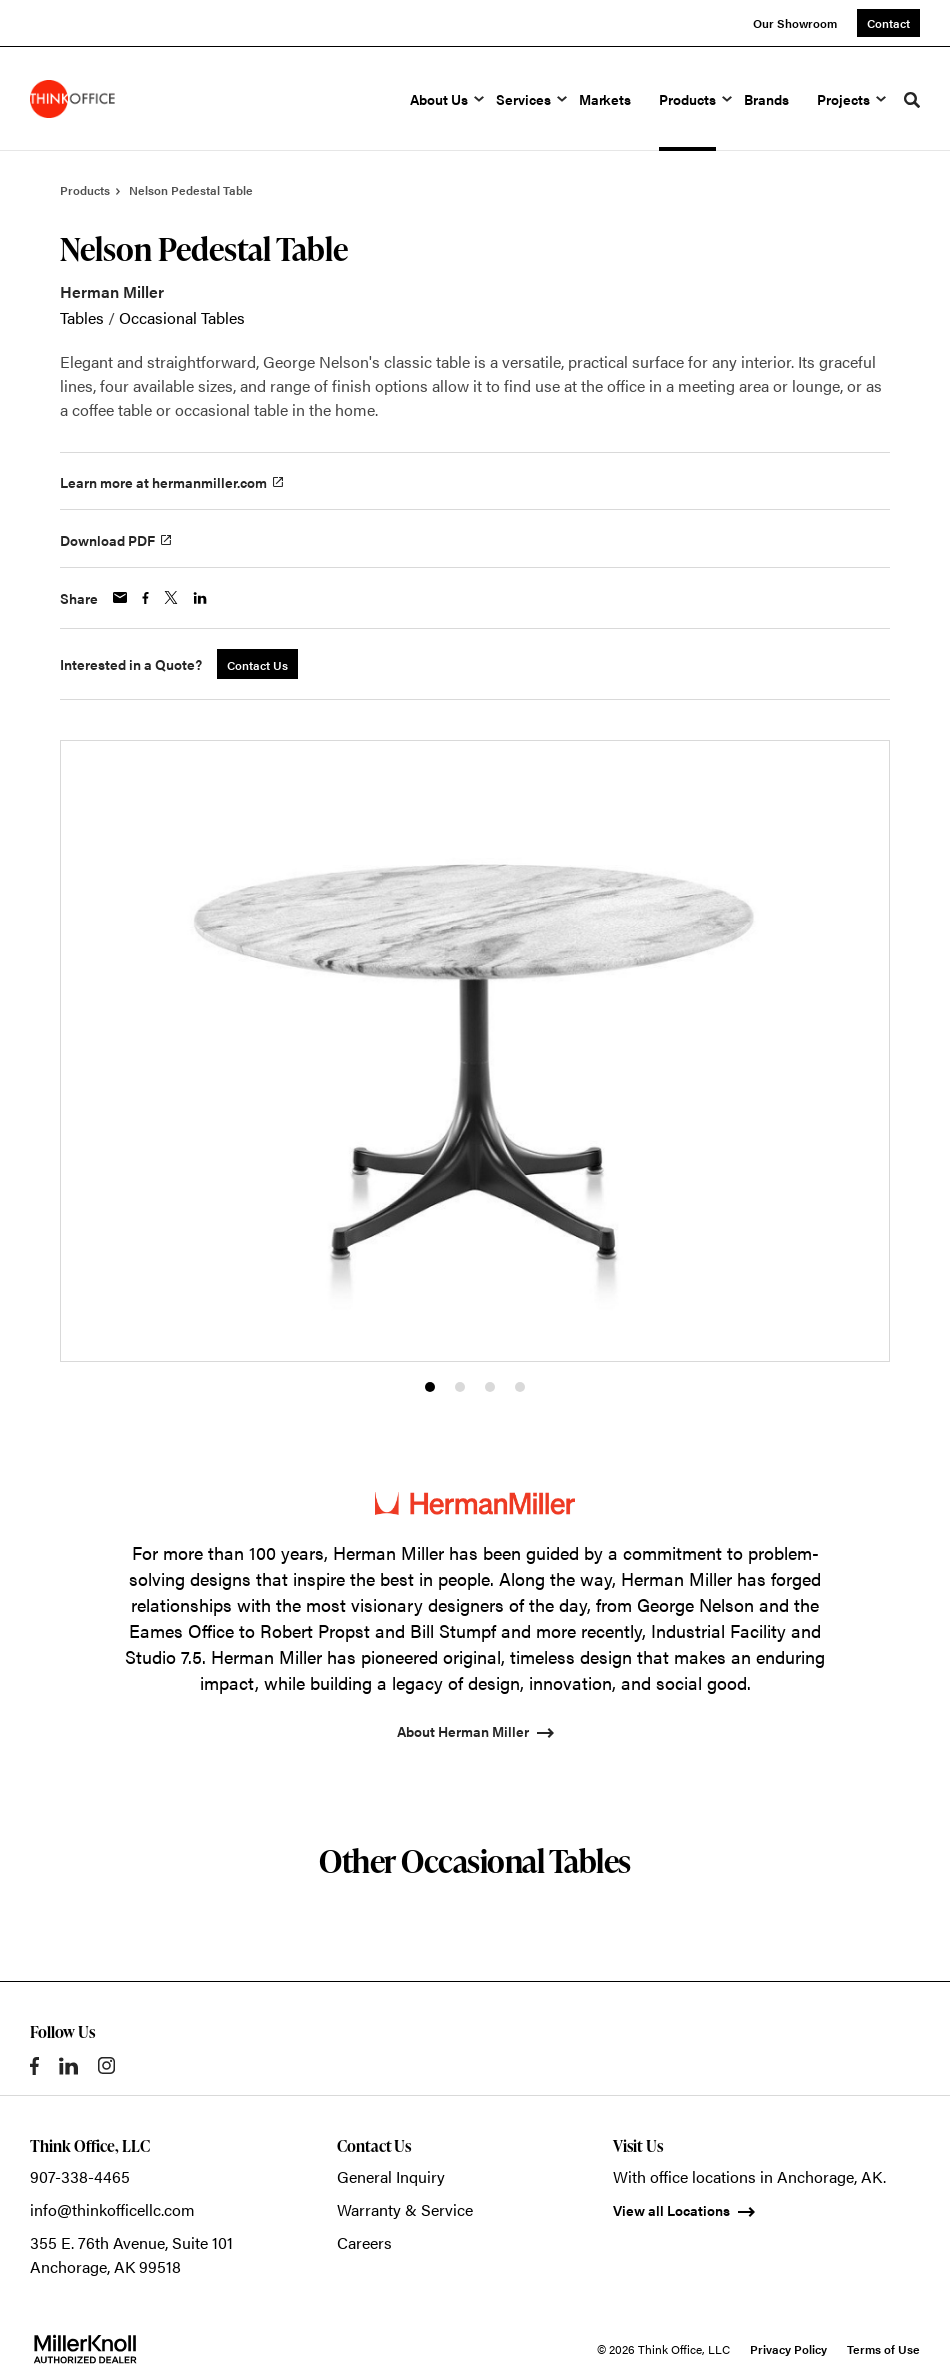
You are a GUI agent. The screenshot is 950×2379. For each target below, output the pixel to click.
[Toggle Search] (912, 100)
